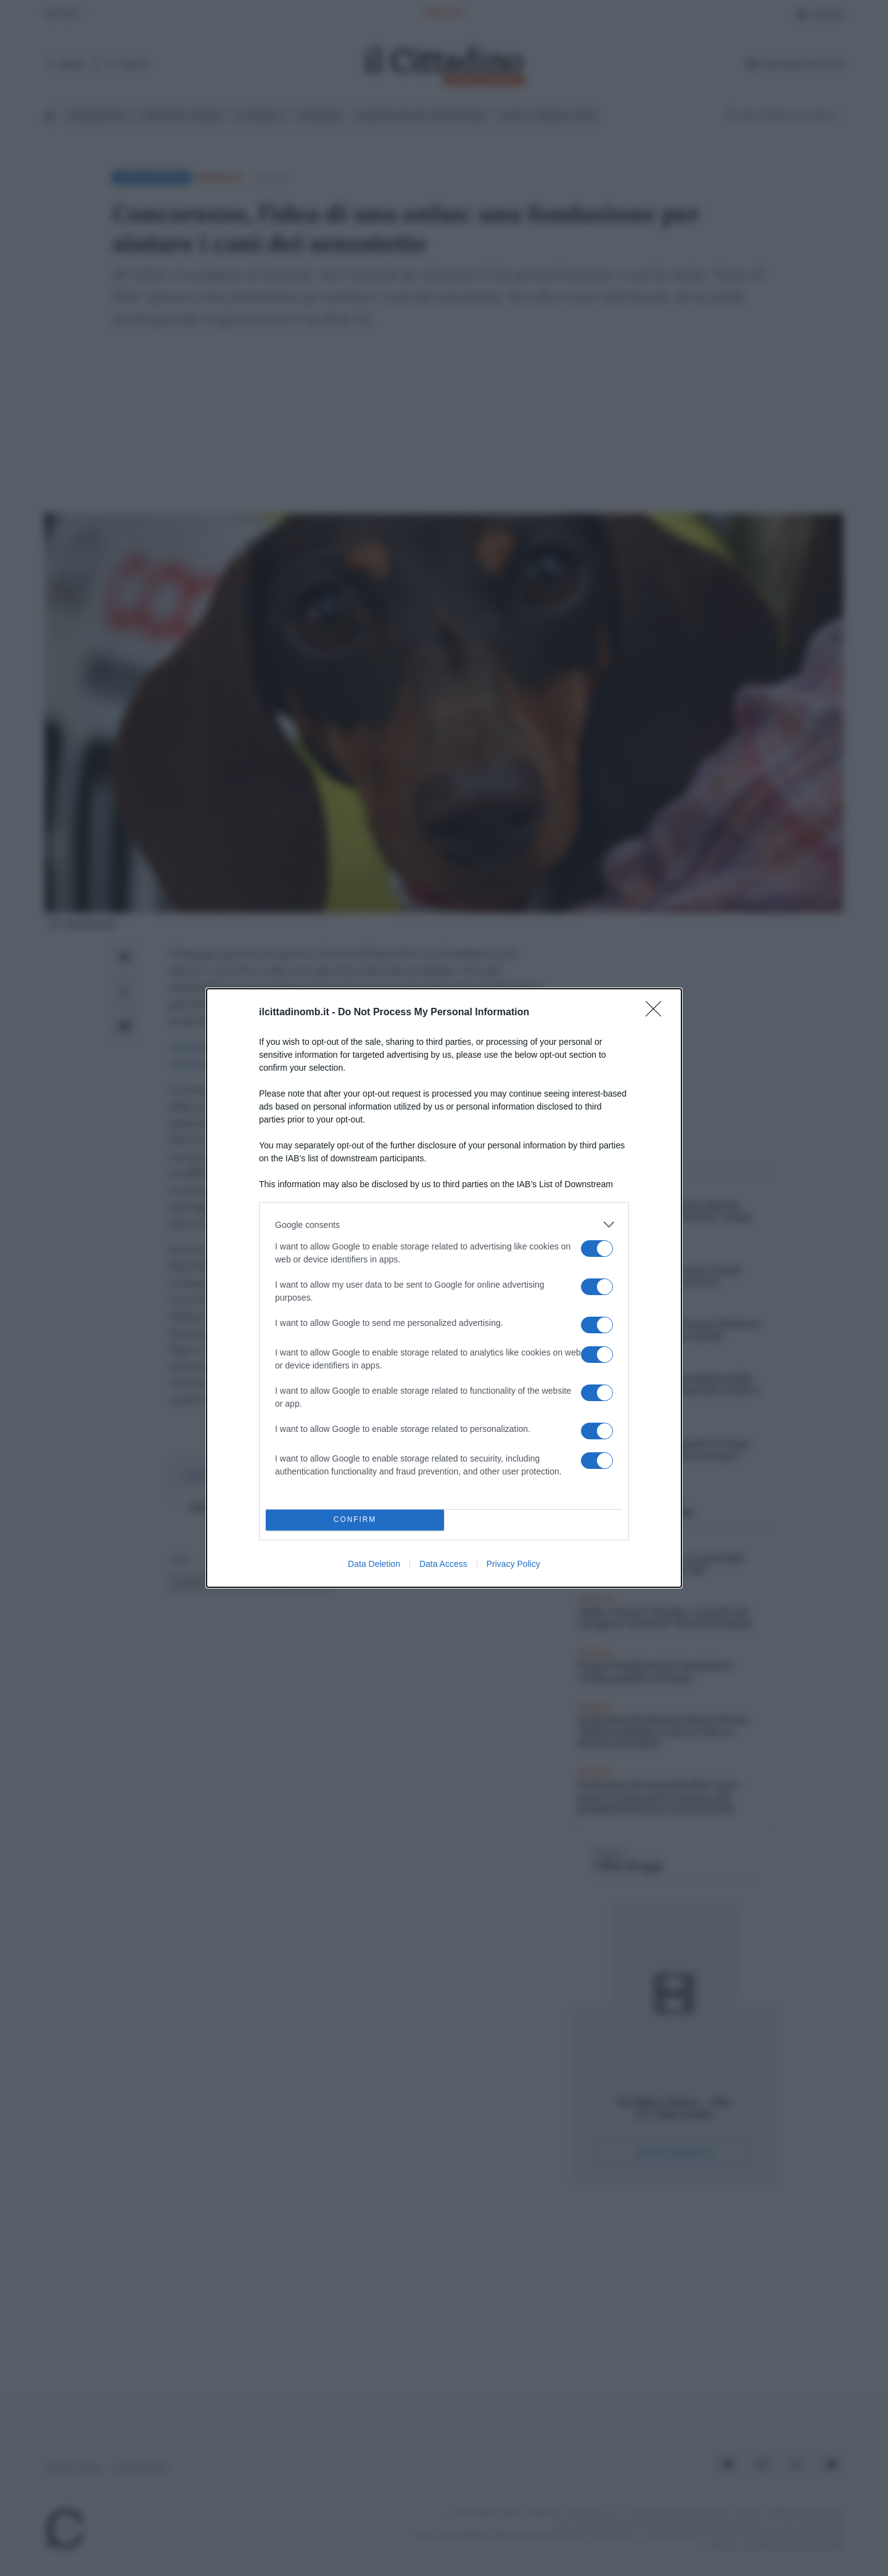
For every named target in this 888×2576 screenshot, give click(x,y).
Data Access (443, 1564)
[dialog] (444, 1288)
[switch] (597, 1248)
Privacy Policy (513, 1564)
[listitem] (444, 1224)
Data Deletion (374, 1564)
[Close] (657, 1012)
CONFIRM (355, 1520)
